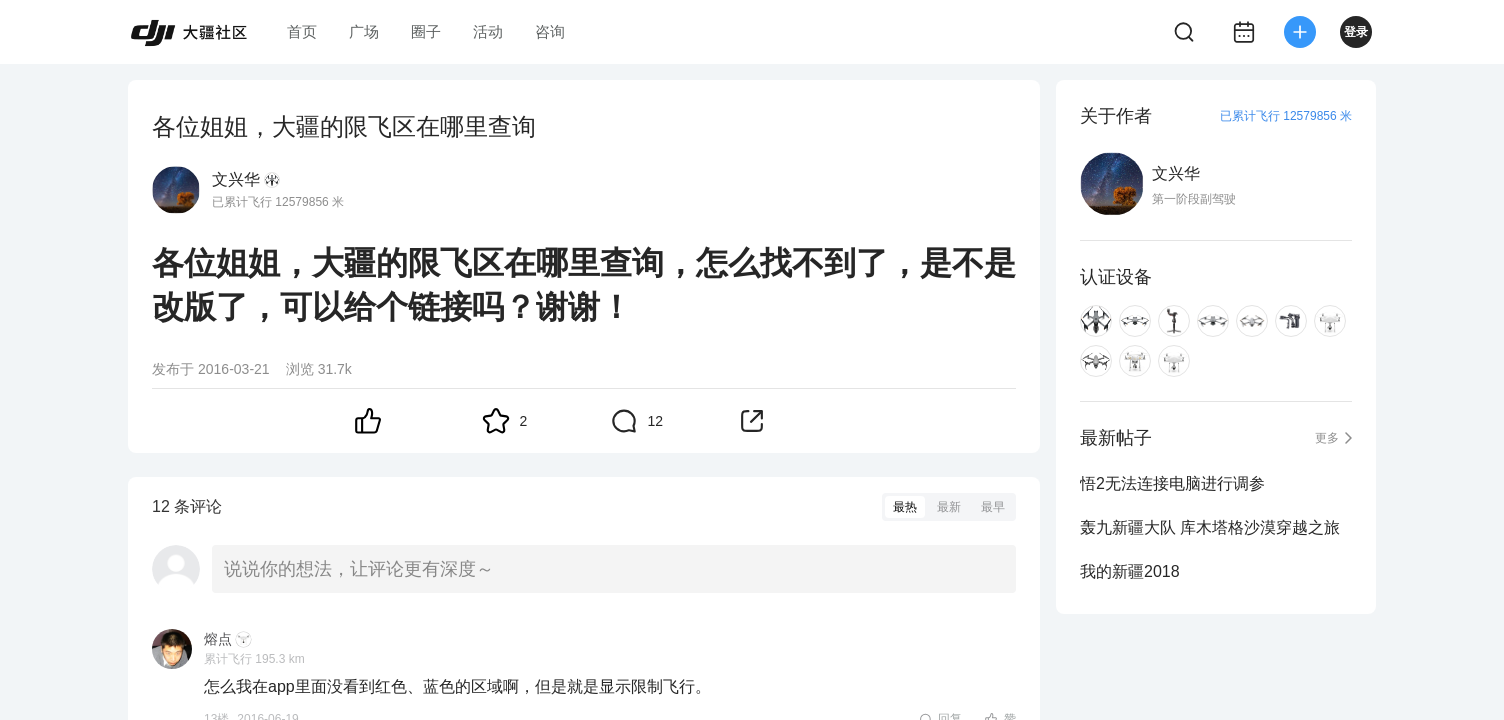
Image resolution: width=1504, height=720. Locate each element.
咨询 (550, 31)
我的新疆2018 (1130, 571)
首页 (302, 31)
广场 (364, 31)
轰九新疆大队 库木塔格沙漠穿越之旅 (1210, 527)
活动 (488, 31)
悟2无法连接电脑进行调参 (1172, 483)
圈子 (426, 31)
